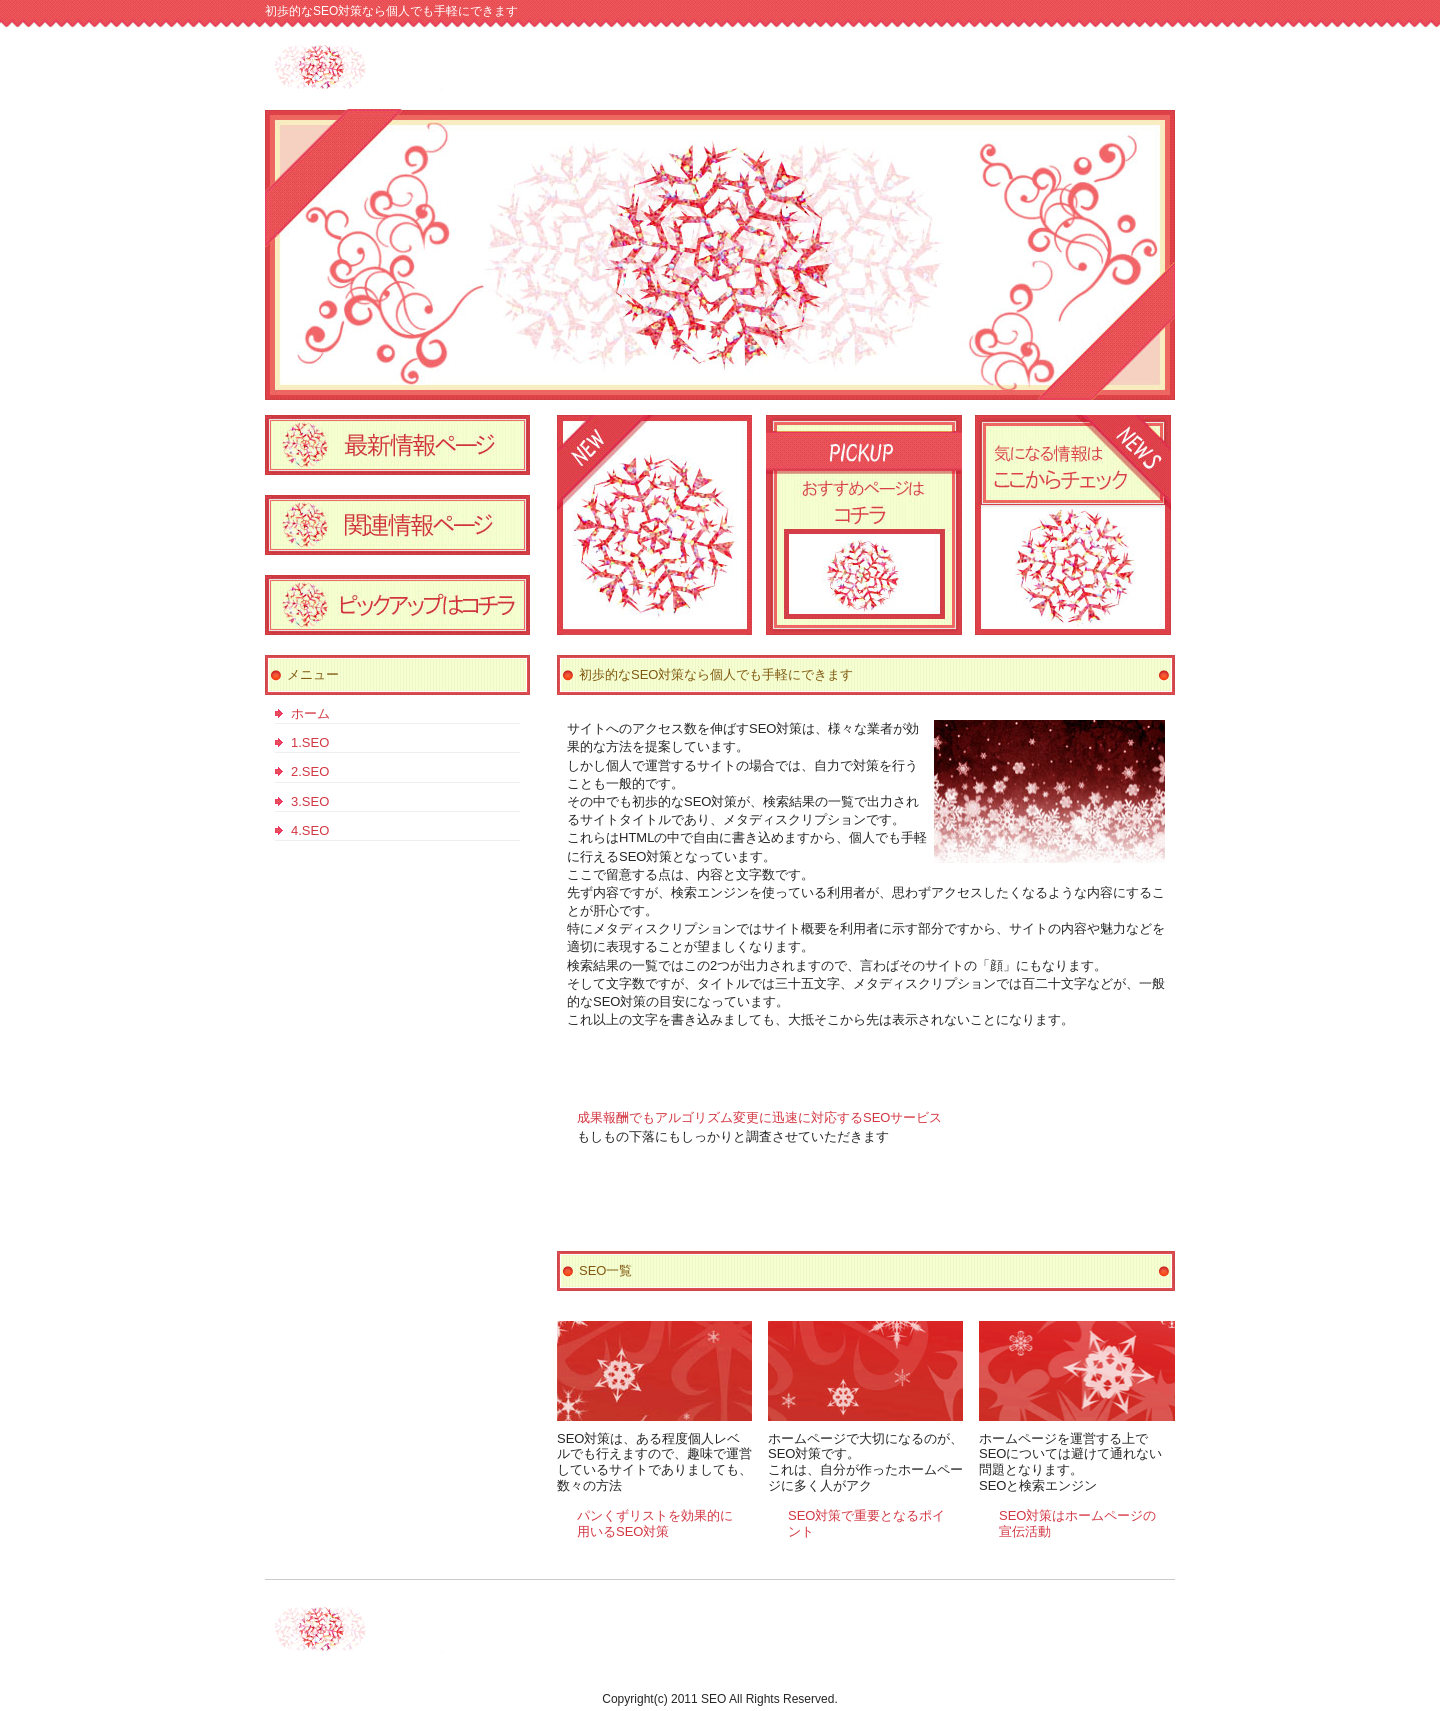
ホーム (310, 713)
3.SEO (310, 801)
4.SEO (310, 830)
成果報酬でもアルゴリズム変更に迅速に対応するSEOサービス (759, 1117)
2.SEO (310, 771)
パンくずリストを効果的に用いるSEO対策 (655, 1523)
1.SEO (310, 742)
